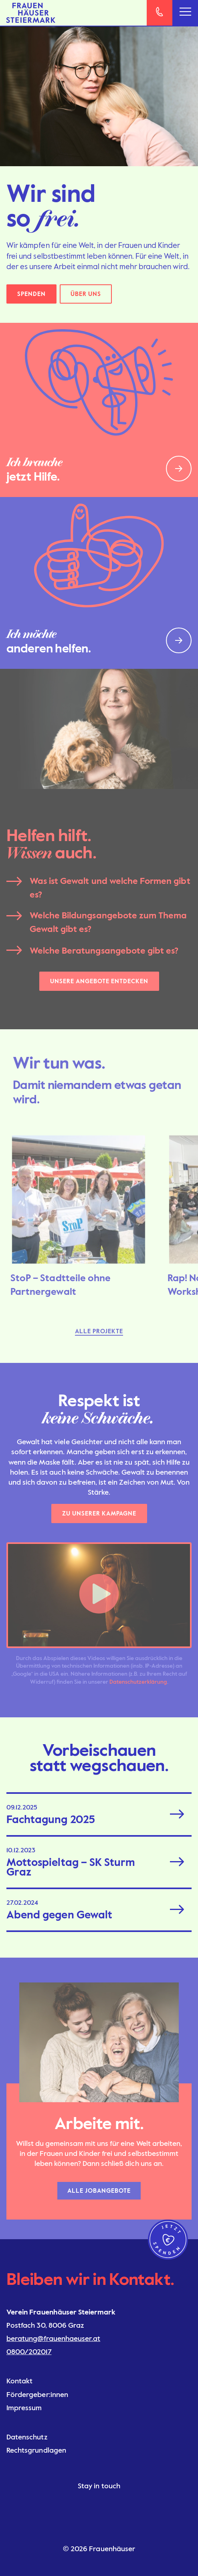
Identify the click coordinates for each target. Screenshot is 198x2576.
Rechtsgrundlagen (36, 2450)
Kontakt (19, 2381)
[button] (99, 1595)
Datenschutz (27, 2437)
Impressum (24, 2408)
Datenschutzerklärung (138, 1682)
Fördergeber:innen (37, 2394)
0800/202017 (29, 2352)
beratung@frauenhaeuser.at (53, 2338)
